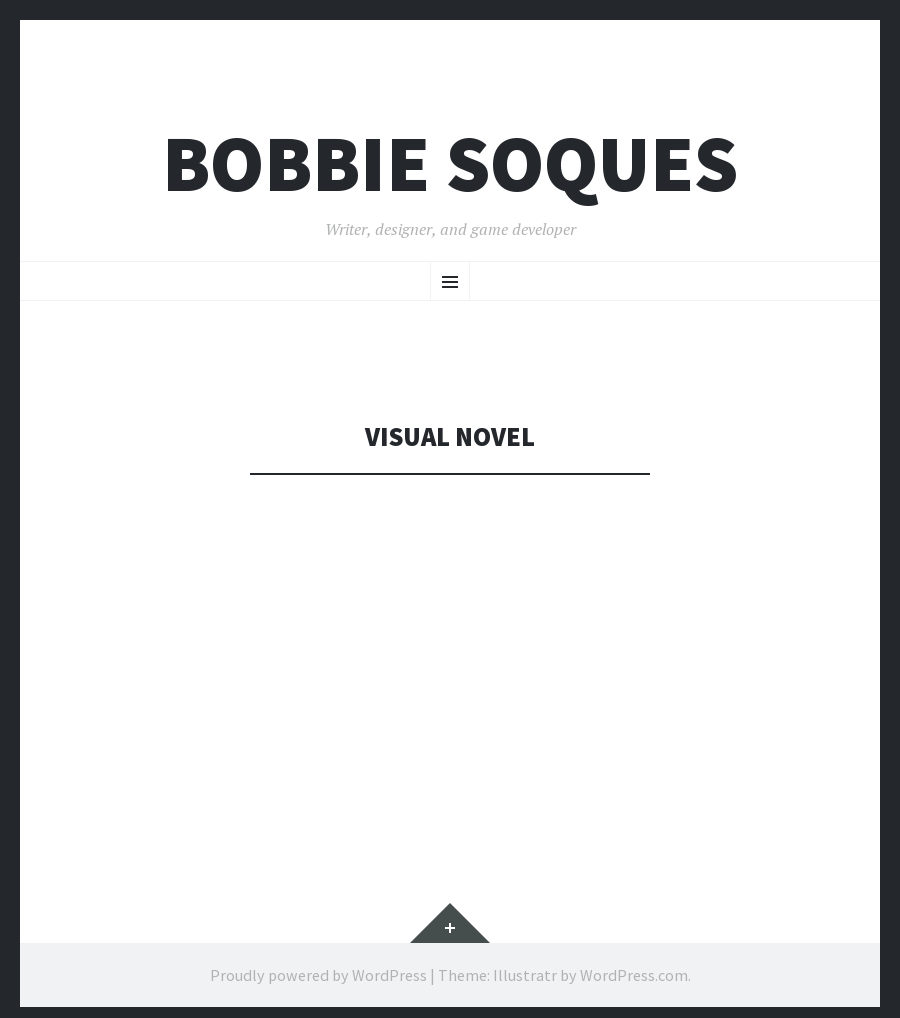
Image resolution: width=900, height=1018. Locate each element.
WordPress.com (634, 975)
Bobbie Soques (450, 163)
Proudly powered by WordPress (318, 975)
